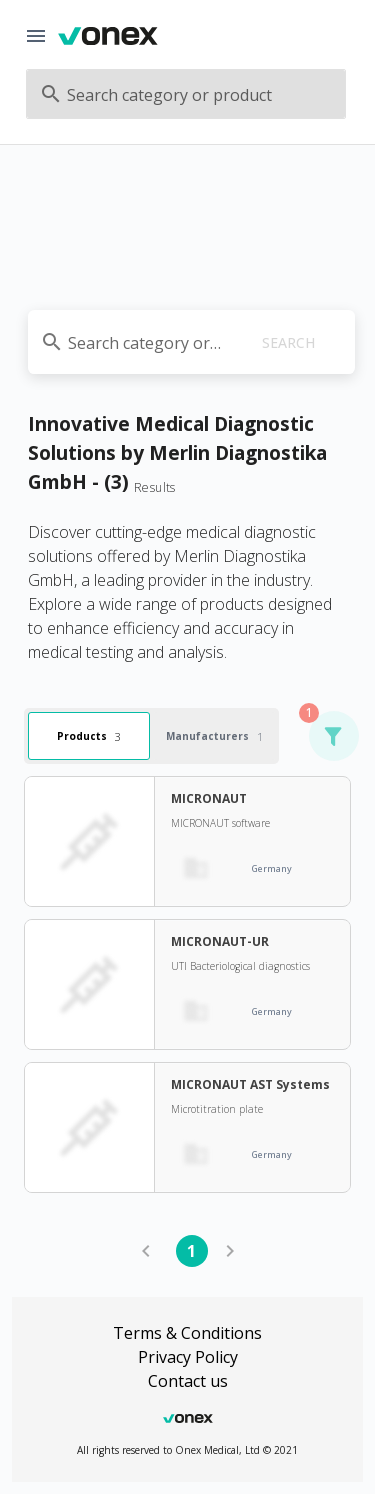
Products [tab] (89, 736)
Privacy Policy (188, 1357)
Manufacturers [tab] (214, 736)
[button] (333, 736)
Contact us (188, 1381)
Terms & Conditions (187, 1333)
